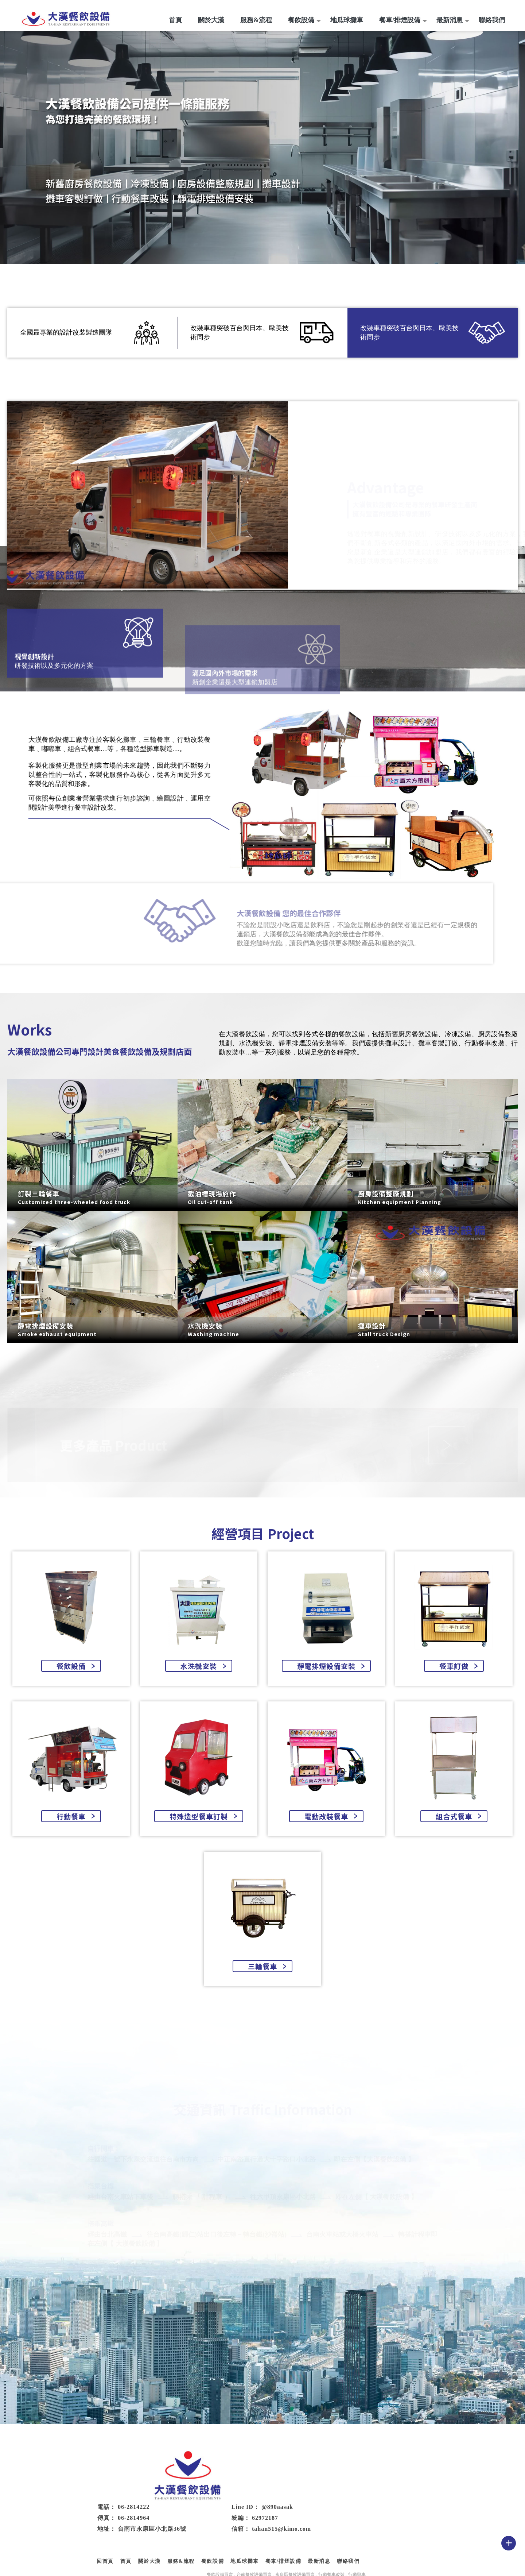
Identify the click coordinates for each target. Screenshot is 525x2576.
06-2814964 (226, 2486)
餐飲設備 (301, 20)
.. (284, 2565)
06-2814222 (226, 2475)
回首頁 (197, 2529)
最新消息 (449, 20)
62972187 (358, 2486)
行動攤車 (357, 2542)
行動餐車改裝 (331, 2542)
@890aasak (370, 2475)
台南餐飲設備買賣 (254, 2542)
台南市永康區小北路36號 (244, 2497)
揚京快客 (237, 2565)
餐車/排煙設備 (399, 20)
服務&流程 (256, 20)
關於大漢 (211, 20)
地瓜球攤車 (346, 20)
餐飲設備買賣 (220, 2542)
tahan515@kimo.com (374, 2497)
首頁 (175, 20)
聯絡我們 (492, 20)
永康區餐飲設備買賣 (295, 2542)
